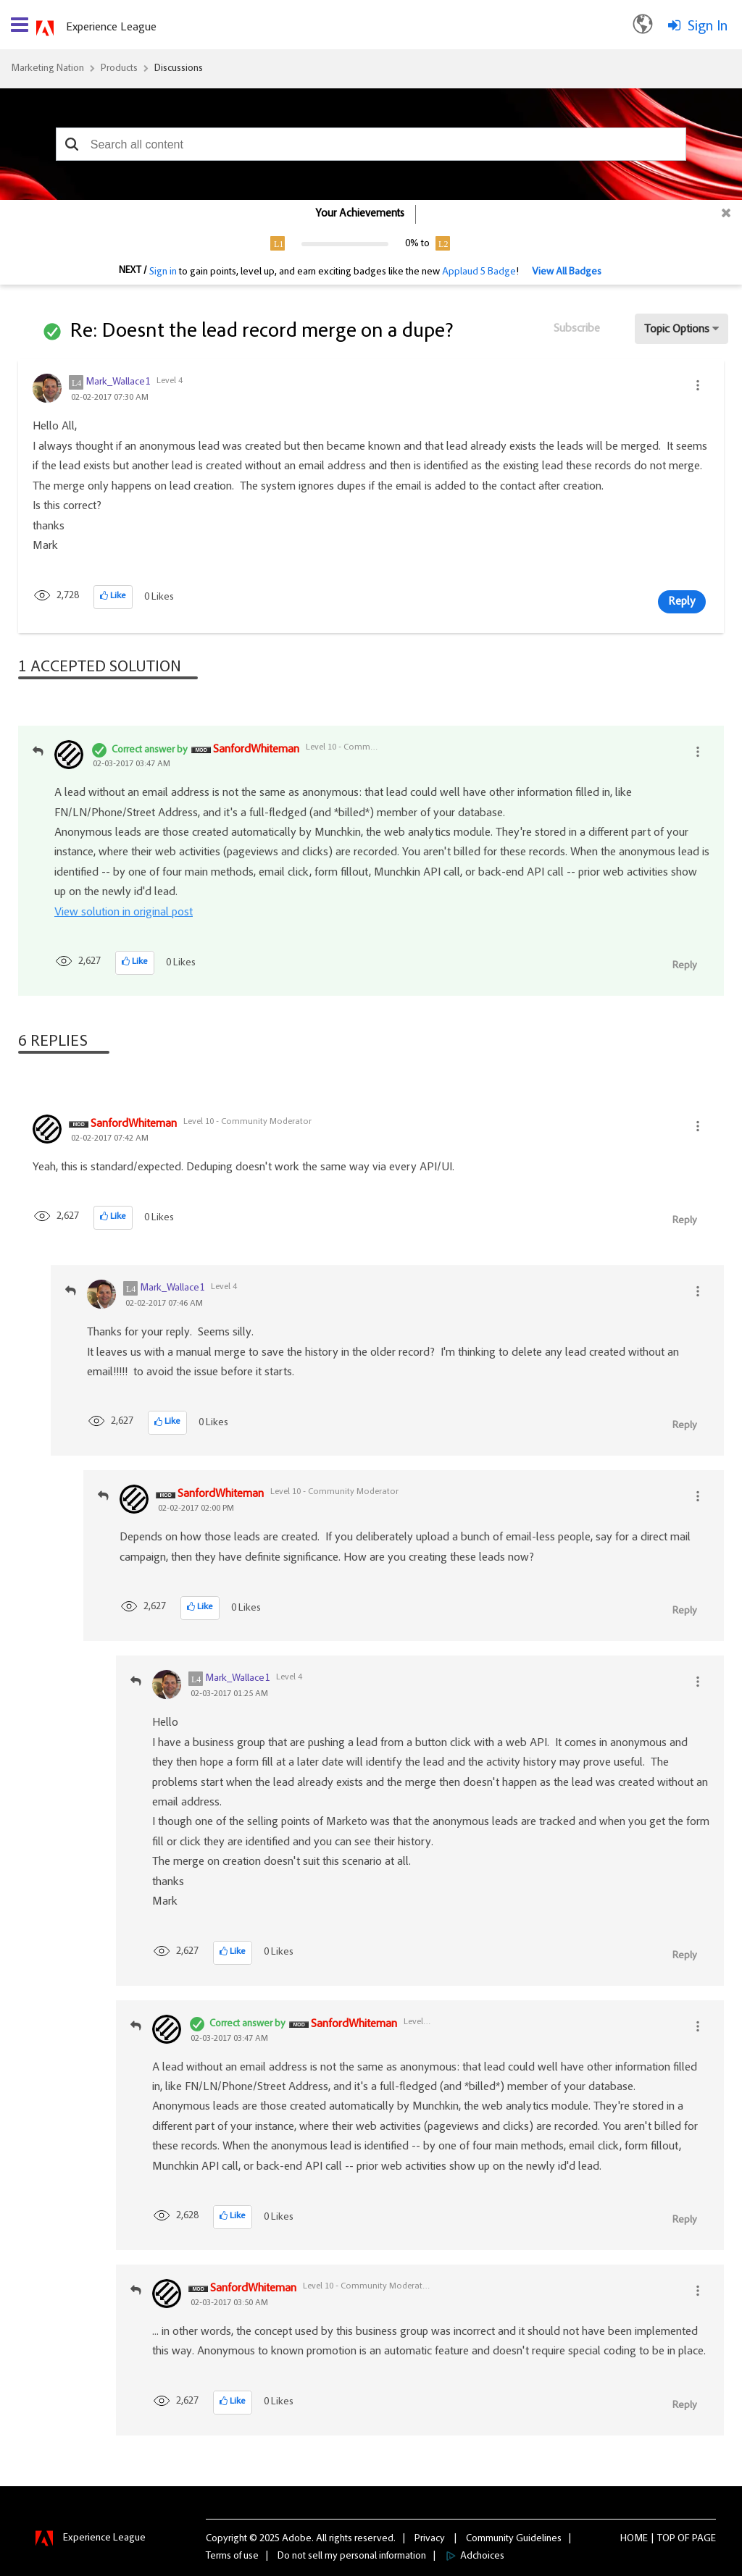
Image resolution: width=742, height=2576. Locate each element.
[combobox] (371, 144)
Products (119, 69)
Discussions (178, 69)
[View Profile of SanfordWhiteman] (256, 750)
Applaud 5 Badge (479, 272)
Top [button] (666, 2539)
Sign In (708, 27)
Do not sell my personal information (352, 2556)
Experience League (111, 27)
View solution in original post (123, 912)
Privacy (429, 2539)
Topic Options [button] (676, 329)
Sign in (163, 272)
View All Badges (566, 272)
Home (634, 2539)
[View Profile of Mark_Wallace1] (118, 382)
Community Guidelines (514, 2539)
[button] (72, 144)
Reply (682, 602)
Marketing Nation (47, 69)
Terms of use (232, 2556)
